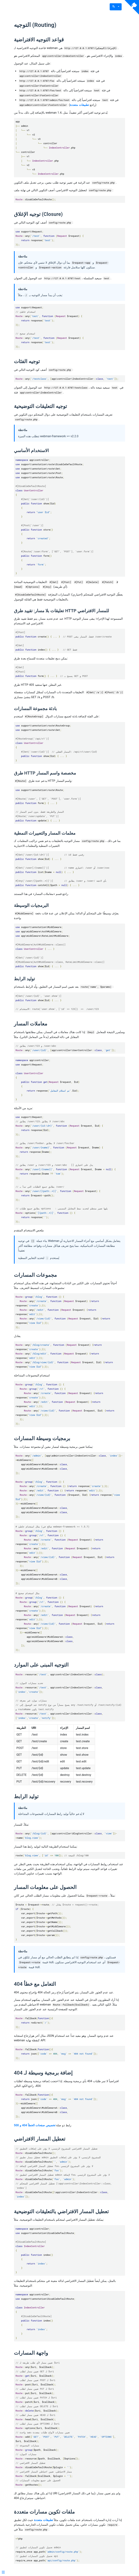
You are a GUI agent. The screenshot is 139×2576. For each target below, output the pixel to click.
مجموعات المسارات (35, 1275)
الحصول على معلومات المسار (45, 1887)
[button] (116, 6)
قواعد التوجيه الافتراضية (39, 40)
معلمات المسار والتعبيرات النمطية (44, 833)
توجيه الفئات (27, 361)
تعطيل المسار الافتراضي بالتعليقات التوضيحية (61, 2212)
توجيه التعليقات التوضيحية (40, 406)
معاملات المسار (30, 1024)
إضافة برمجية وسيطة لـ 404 (43, 2073)
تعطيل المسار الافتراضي (39, 2139)
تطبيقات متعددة (79, 105)
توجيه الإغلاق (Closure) (38, 214)
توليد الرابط (24, 978)
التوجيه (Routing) (35, 24)
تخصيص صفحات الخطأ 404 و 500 (34, 2125)
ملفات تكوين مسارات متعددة (44, 2512)
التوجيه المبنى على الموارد (41, 1665)
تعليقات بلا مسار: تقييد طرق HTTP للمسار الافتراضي (61, 610)
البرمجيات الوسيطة (31, 905)
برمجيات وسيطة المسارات (42, 1438)
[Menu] (3, 2572)
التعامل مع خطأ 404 (35, 1984)
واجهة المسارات (31, 2353)
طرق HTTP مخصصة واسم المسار (45, 773)
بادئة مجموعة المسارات (35, 708)
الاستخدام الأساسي (31, 450)
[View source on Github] (132, 7)
